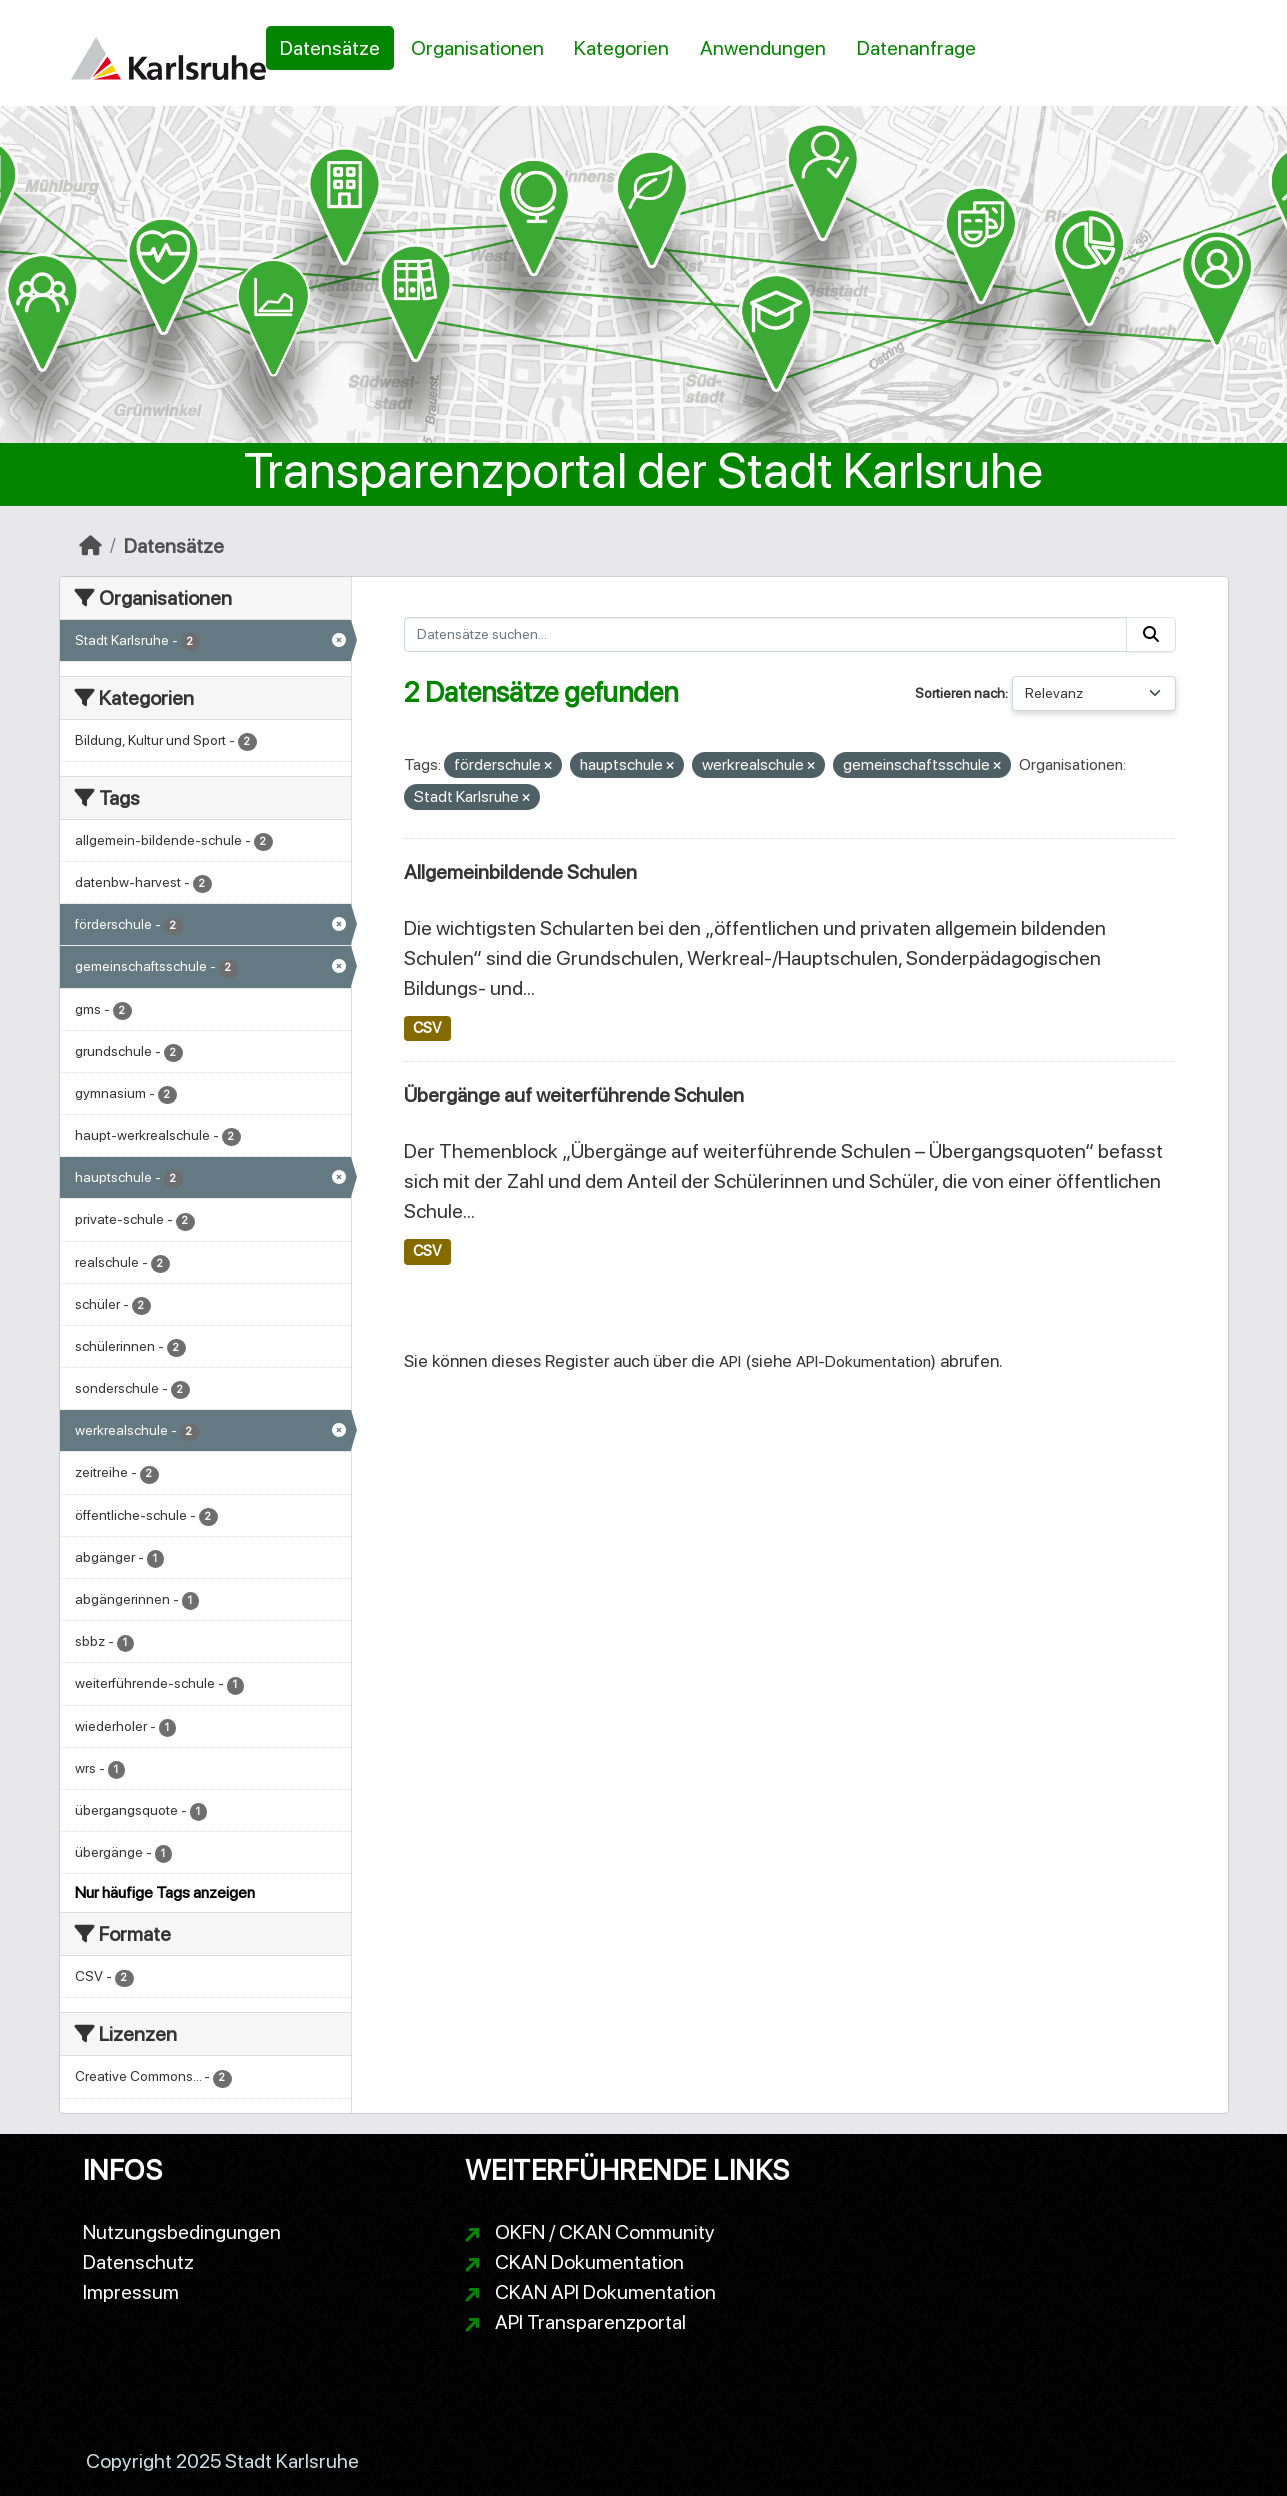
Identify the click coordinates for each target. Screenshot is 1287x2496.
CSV (427, 1028)
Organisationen (477, 48)
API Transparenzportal (590, 2322)
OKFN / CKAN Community (605, 2232)
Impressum (131, 2292)
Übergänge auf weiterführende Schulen (574, 1095)
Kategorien (621, 48)
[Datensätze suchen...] (765, 634)
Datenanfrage (916, 48)
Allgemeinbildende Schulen (520, 872)
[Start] (90, 546)
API (730, 1361)
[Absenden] (1151, 634)
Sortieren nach (960, 693)
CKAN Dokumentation (589, 2262)
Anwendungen (763, 48)
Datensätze (330, 48)
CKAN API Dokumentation (605, 2292)
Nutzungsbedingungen (182, 2232)
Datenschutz (138, 2262)
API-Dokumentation (863, 1361)
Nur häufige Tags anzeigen (165, 1892)
